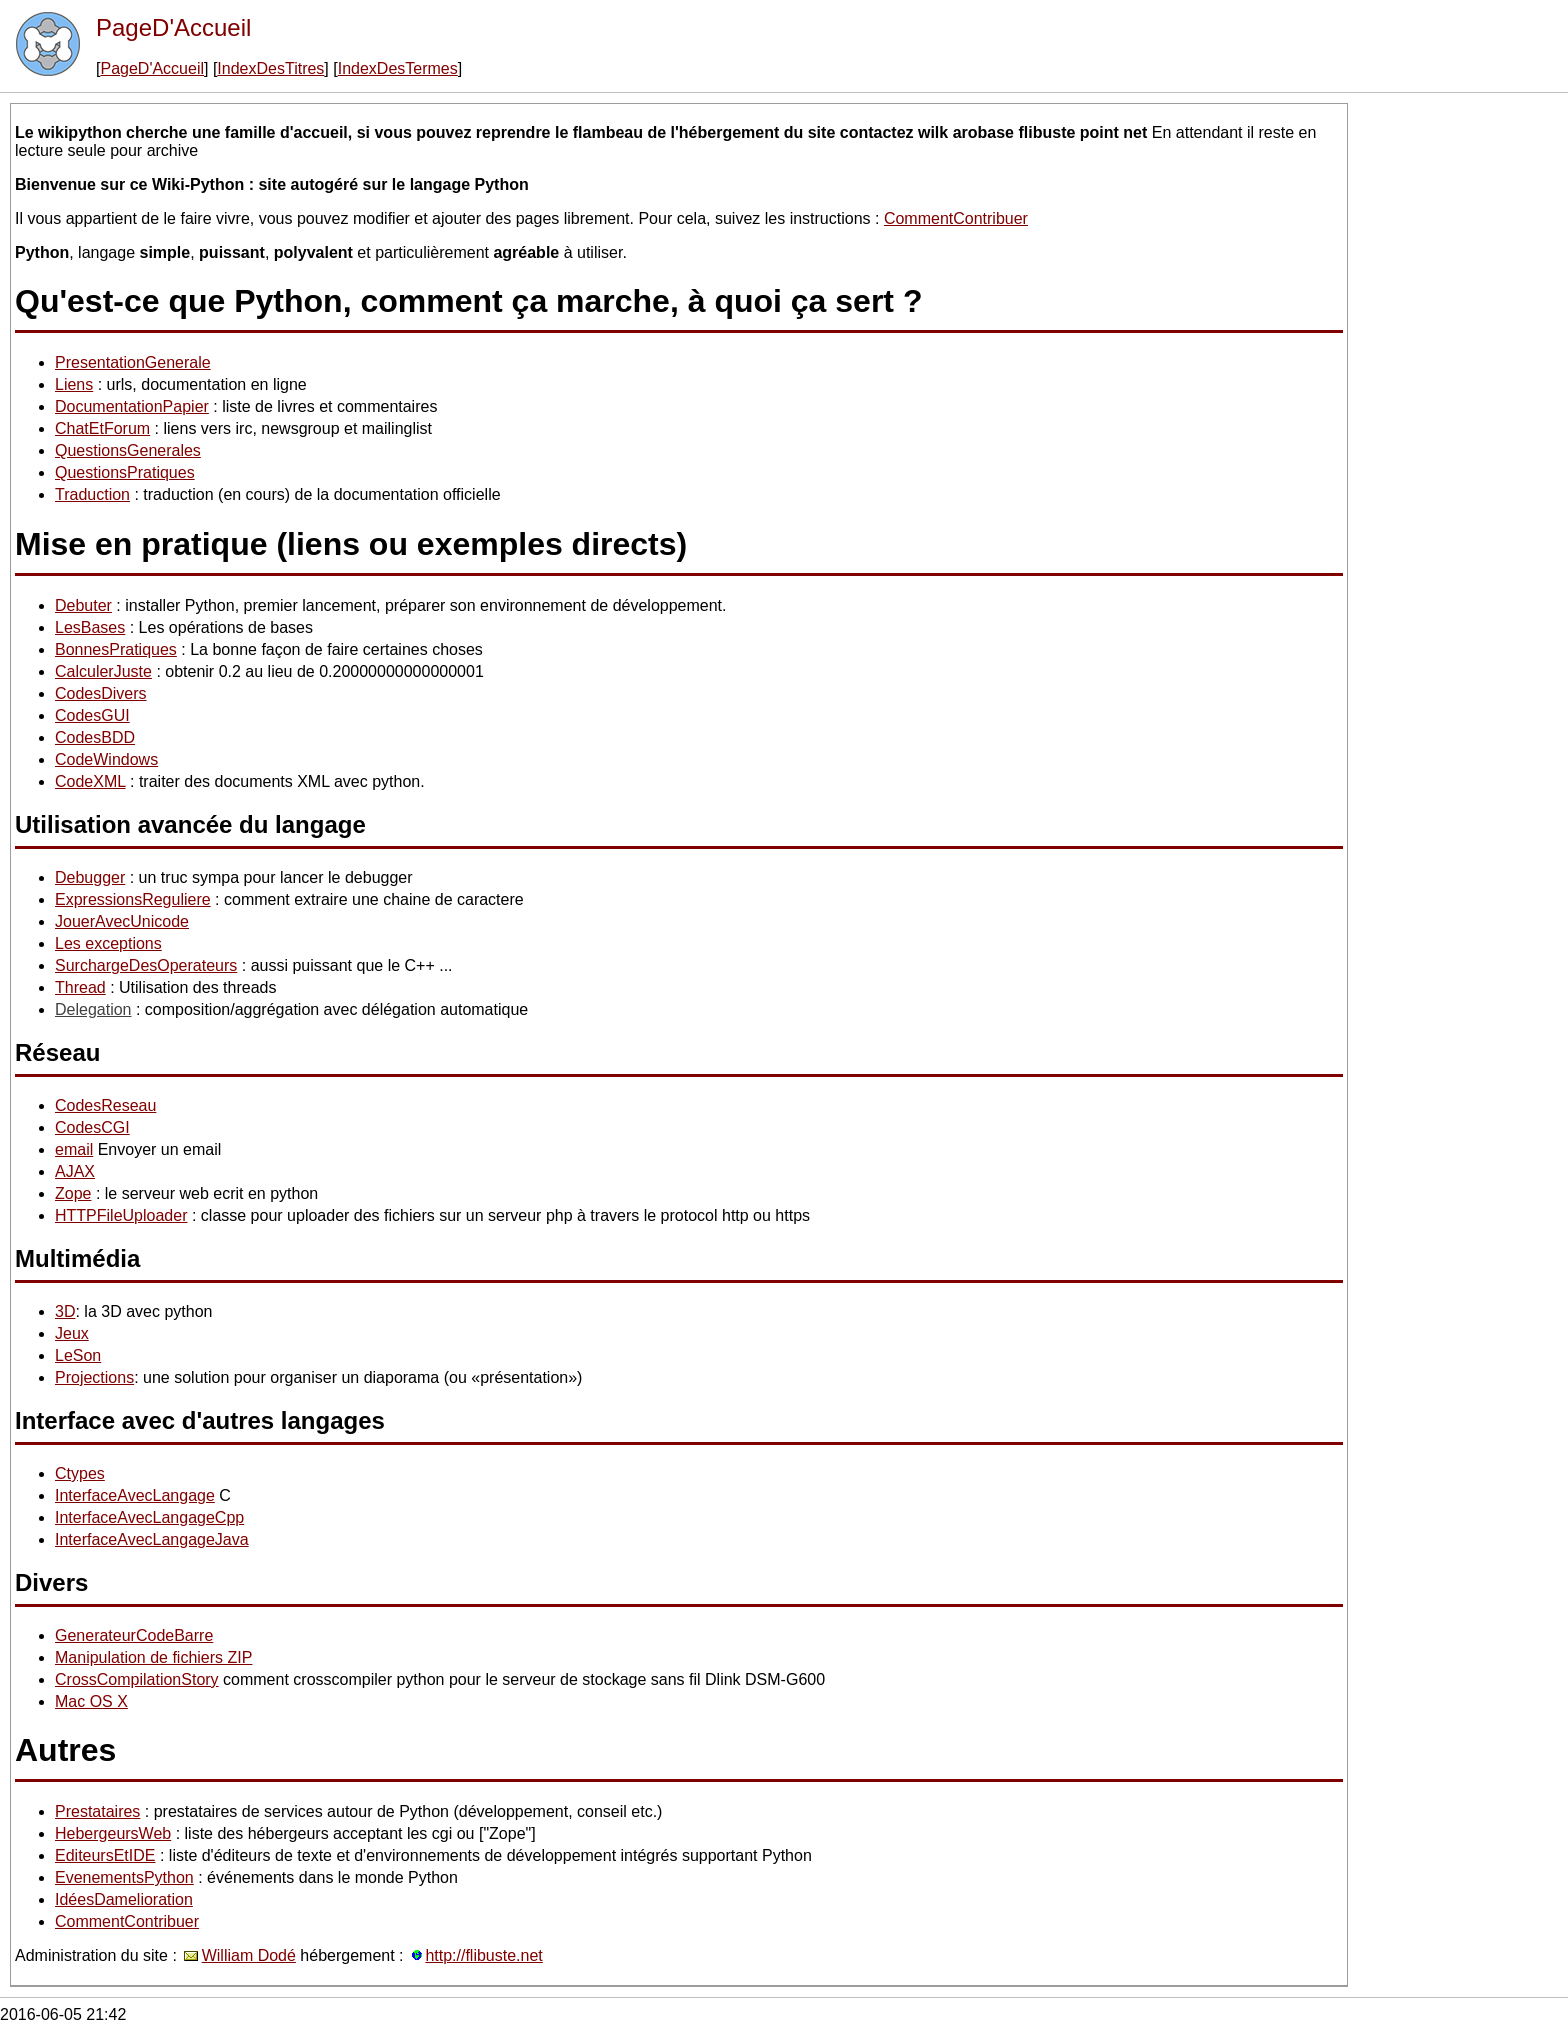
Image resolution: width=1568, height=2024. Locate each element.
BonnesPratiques (116, 649)
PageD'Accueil (173, 27)
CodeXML (90, 781)
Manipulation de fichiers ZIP (153, 1657)
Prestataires (97, 1811)
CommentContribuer (956, 218)
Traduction (92, 494)
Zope (73, 1193)
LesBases (90, 627)
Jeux (72, 1333)
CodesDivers (101, 693)
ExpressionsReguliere (133, 899)
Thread (80, 987)
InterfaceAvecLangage (135, 1495)
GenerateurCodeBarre (134, 1635)
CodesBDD (95, 737)
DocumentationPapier (132, 406)
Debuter (83, 605)
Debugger (90, 877)
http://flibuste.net (483, 1955)
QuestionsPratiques (125, 472)
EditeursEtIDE (105, 1855)
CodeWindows (106, 759)
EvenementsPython (124, 1877)
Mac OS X (91, 1701)
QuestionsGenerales (128, 450)
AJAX (75, 1171)
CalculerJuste (103, 671)
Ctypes (80, 1473)
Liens (74, 384)
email (74, 1149)
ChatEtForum (102, 428)
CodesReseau (105, 1105)
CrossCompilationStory (137, 1679)
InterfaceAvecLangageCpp (149, 1517)
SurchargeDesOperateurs (146, 965)
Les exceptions (108, 943)
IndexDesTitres (270, 68)
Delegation (93, 1009)
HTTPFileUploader (121, 1215)
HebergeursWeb (113, 1833)
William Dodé (249, 1955)
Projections (94, 1377)
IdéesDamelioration (124, 1899)
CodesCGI (92, 1127)
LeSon (78, 1355)
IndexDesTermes (398, 68)
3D (65, 1311)
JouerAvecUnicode (122, 921)
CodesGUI (92, 715)
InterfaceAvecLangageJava (152, 1539)
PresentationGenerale (133, 362)
